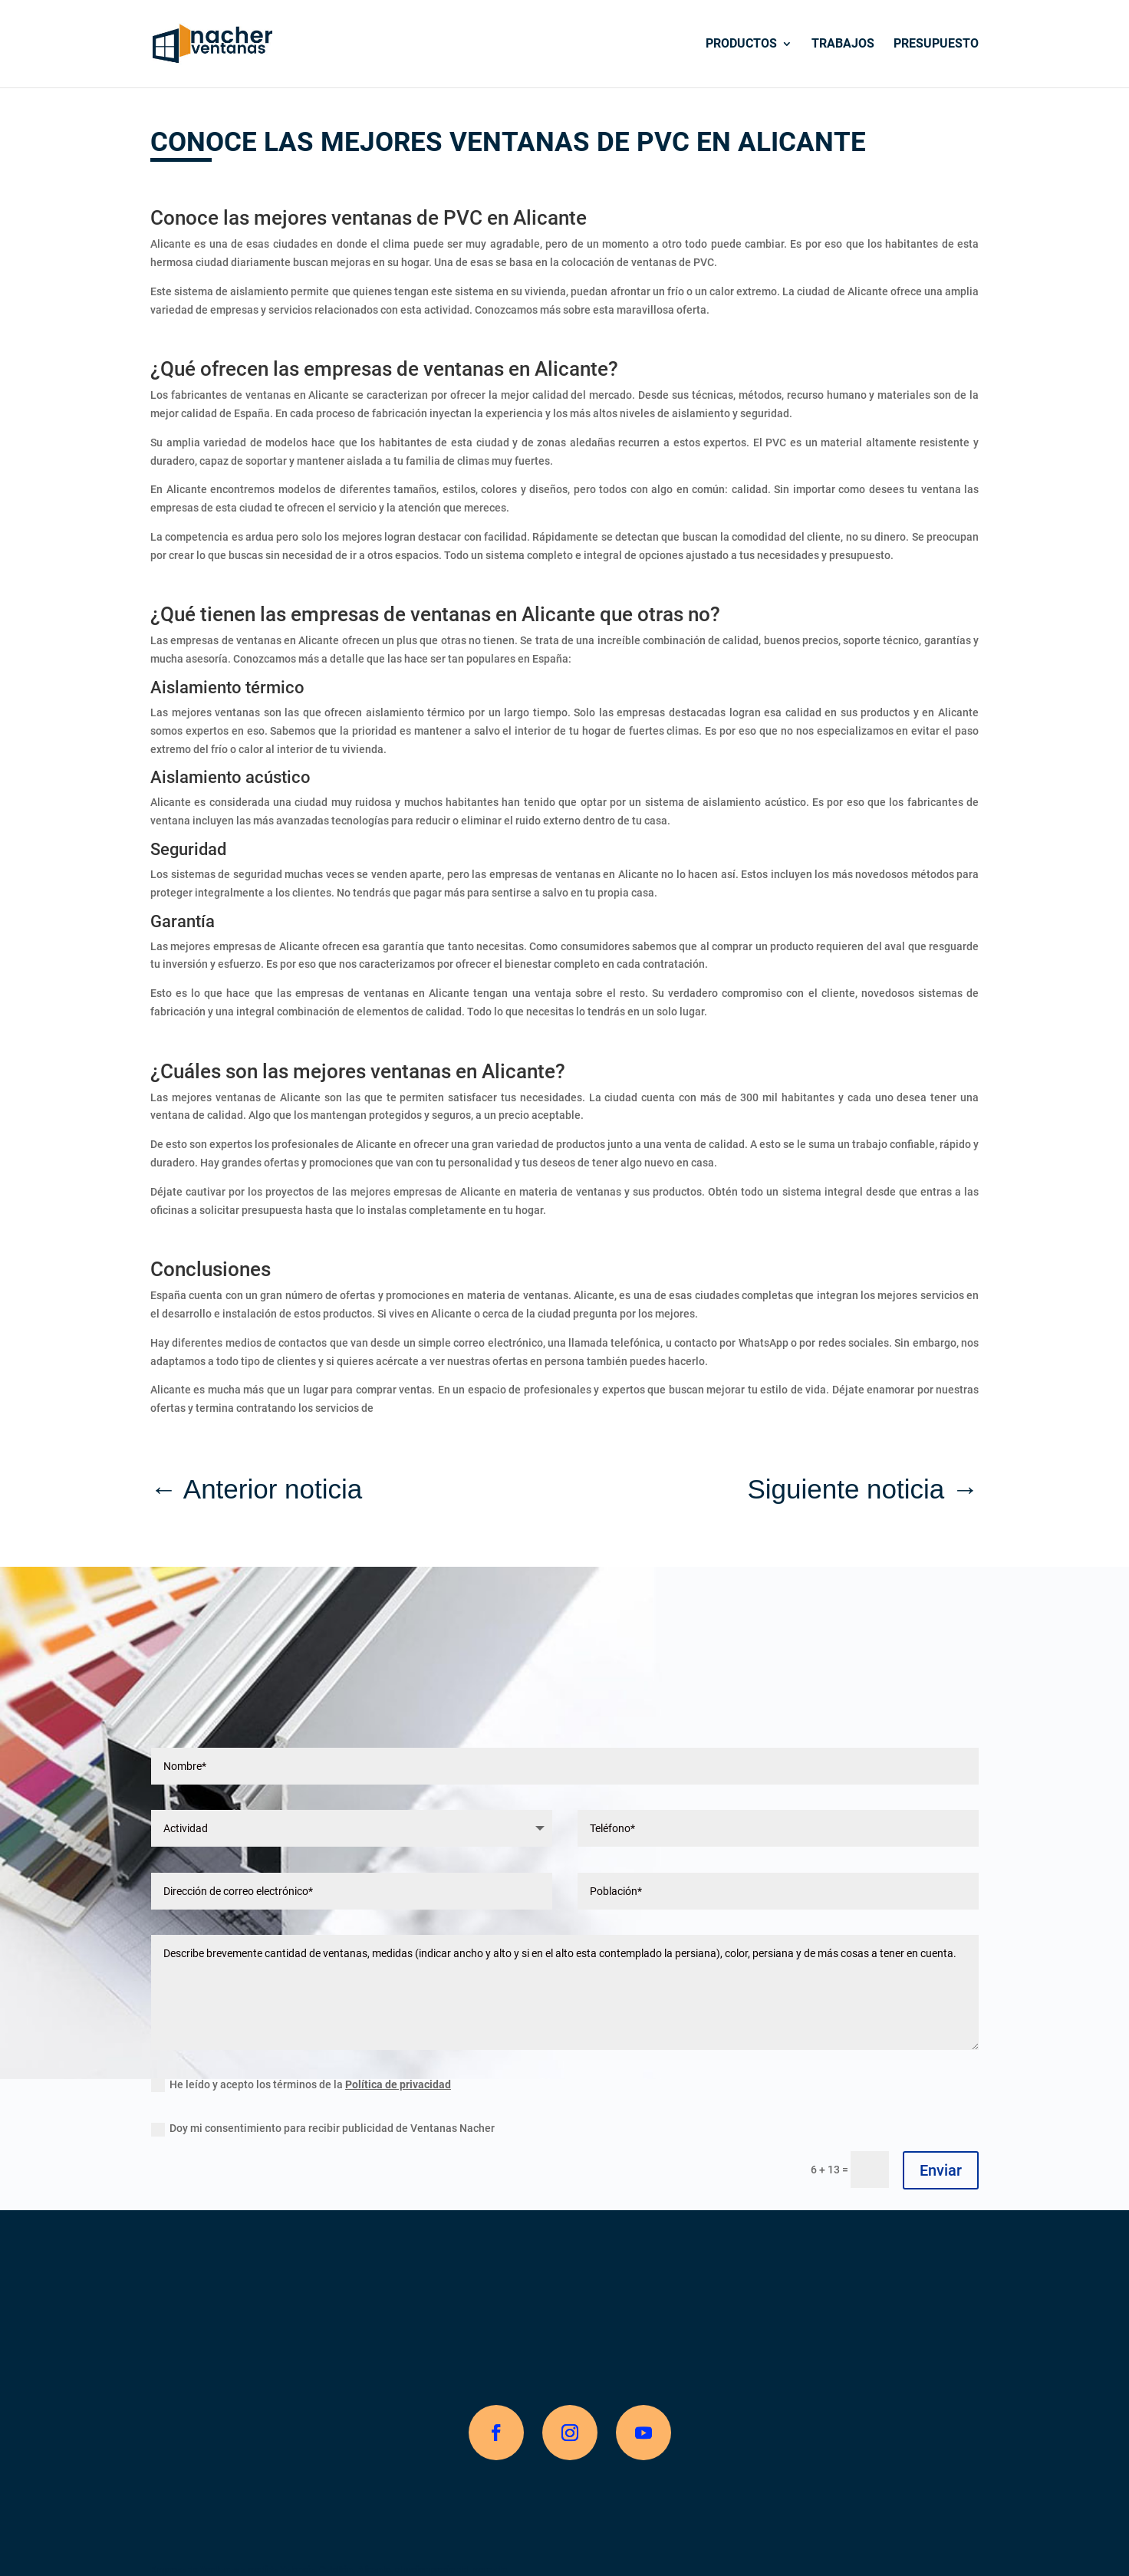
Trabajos (842, 44)
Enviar (941, 2170)
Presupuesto (936, 44)
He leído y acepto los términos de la (301, 2085)
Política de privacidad (398, 2084)
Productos (741, 44)
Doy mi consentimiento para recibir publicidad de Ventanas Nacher (323, 2129)
